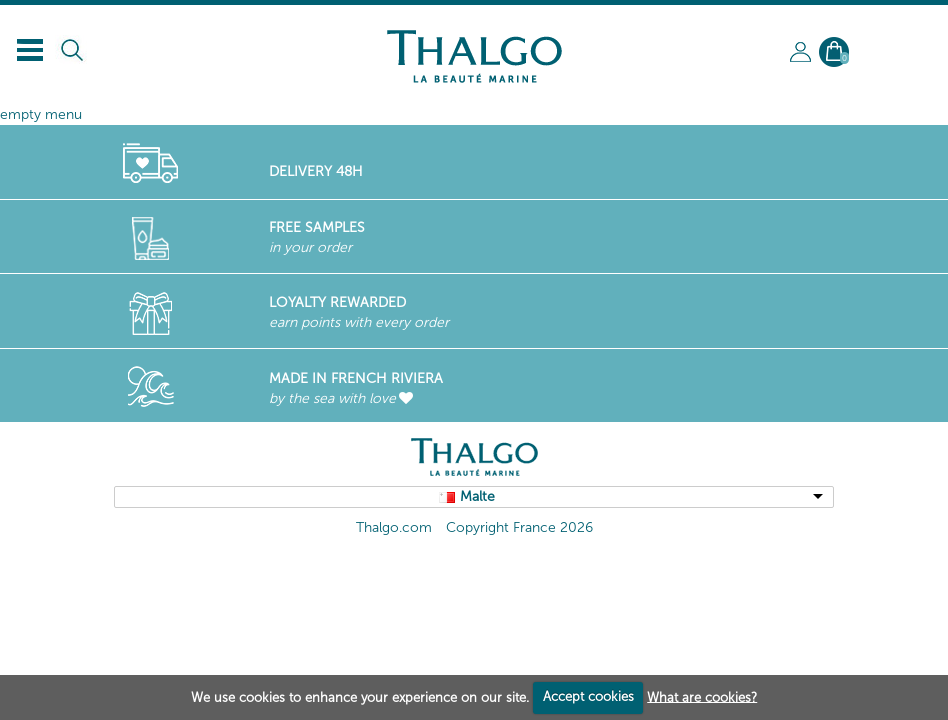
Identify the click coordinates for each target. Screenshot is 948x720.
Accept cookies (588, 696)
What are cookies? (702, 696)
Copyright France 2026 (519, 527)
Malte (477, 496)
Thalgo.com (394, 527)
